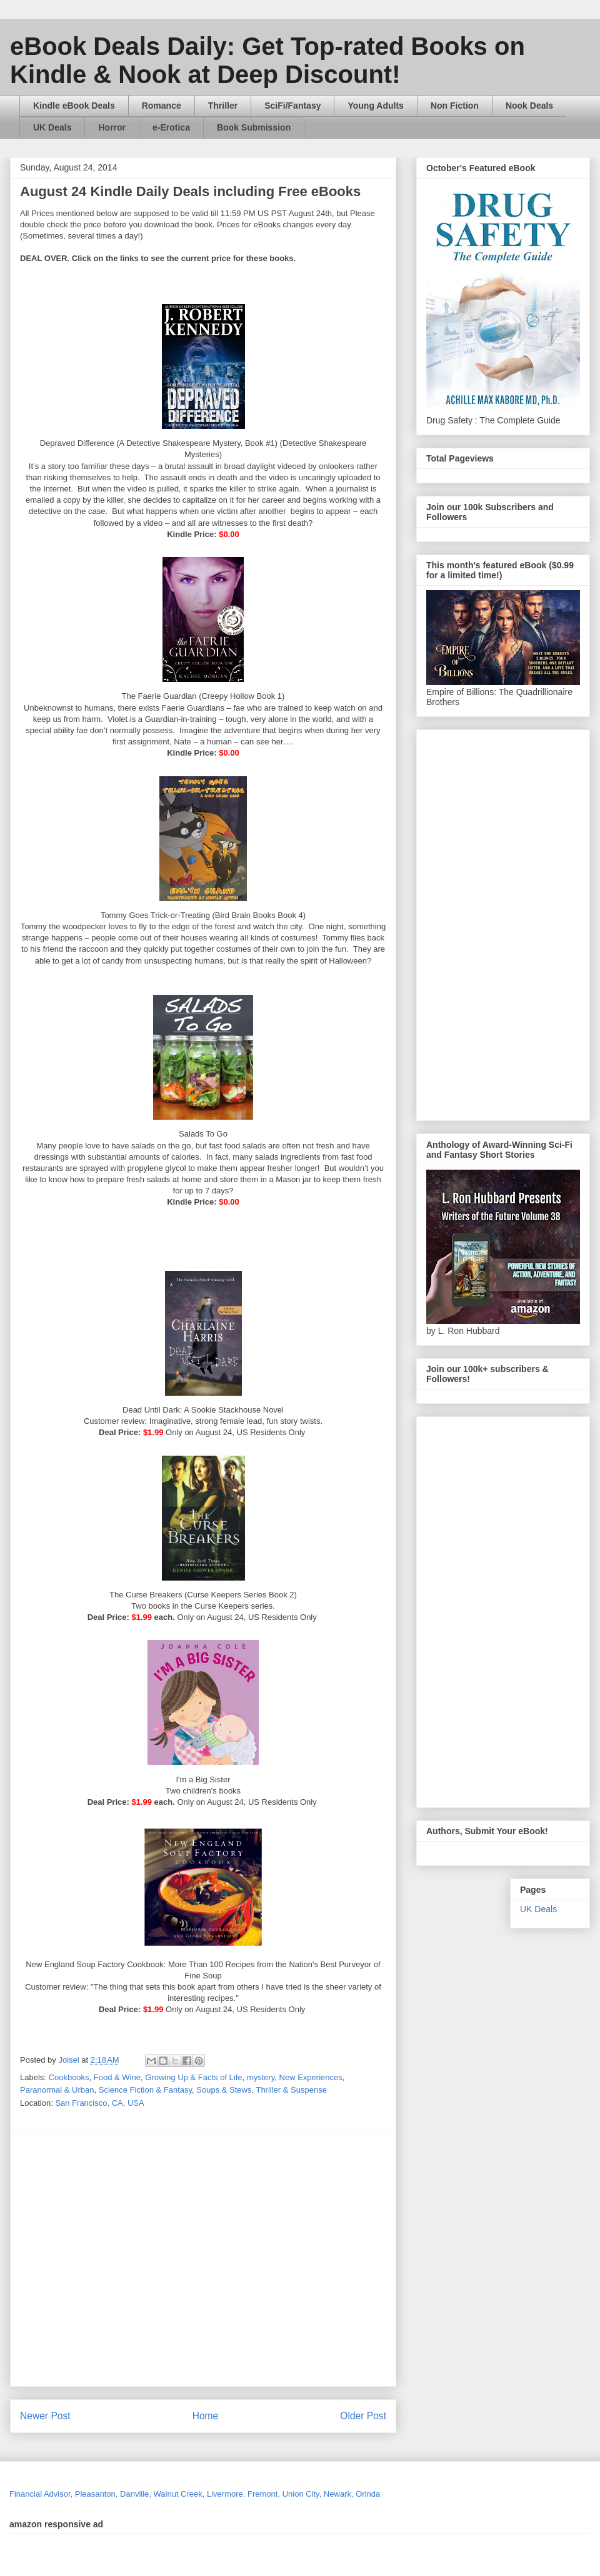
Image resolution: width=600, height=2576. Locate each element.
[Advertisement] (117, 2260)
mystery (261, 2077)
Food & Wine (117, 2077)
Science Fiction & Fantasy (145, 2090)
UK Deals (52, 127)
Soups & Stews (223, 2090)
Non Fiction (455, 106)
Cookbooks (69, 2077)
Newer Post (45, 2416)
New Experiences (310, 2077)
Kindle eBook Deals (74, 106)
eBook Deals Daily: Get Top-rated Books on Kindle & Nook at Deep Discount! (267, 60)
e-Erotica (171, 127)
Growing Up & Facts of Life (193, 2077)
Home (205, 2416)
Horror (112, 127)
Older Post (363, 2416)
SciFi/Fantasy (292, 106)
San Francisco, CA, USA (99, 2103)
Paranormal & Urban (57, 2090)
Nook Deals (529, 106)
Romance (161, 106)
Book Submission (254, 127)
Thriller (223, 106)
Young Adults (375, 106)
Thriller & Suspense (291, 2090)
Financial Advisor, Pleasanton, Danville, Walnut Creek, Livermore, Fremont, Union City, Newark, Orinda (194, 2494)
